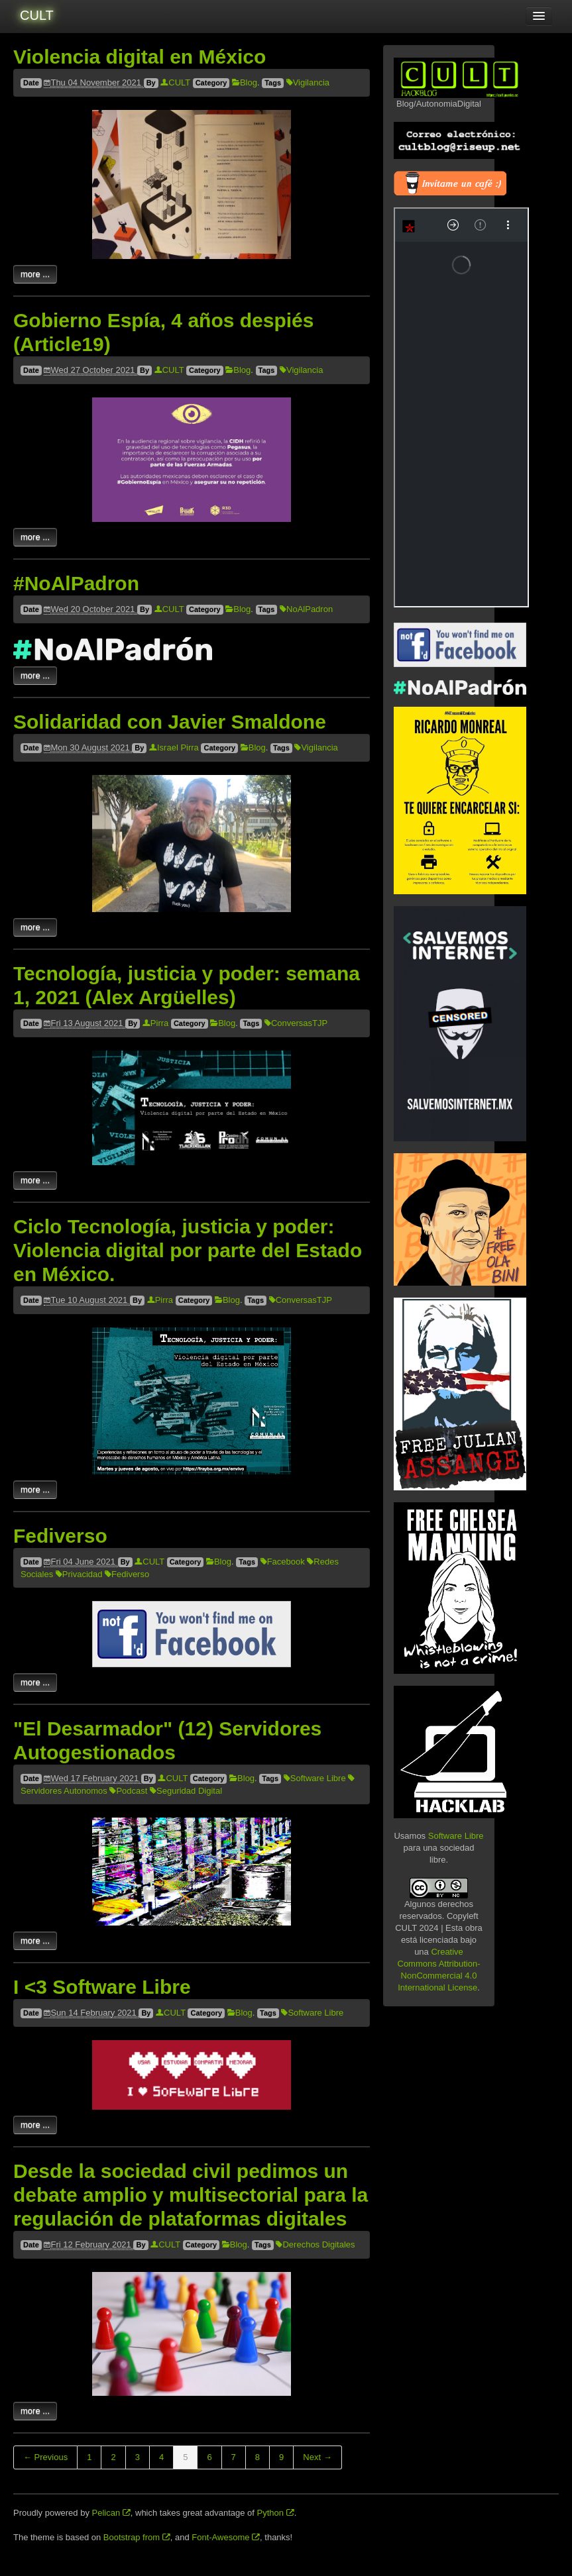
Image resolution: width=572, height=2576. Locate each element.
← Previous (45, 2457)
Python (275, 2513)
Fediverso (60, 1536)
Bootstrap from (136, 2537)
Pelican (111, 2513)
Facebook (282, 1562)
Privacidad (79, 1574)
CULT (37, 15)
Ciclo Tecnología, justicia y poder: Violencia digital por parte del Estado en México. (187, 1250)
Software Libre (315, 1778)
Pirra (155, 1023)
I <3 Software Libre (102, 1987)
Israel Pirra (174, 747)
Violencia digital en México (139, 57)
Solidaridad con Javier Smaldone (169, 722)
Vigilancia (307, 82)
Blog (244, 82)
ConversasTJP (295, 1023)
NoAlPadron (306, 609)
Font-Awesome (226, 2537)
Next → (317, 2457)
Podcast (128, 1791)
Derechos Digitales (315, 2244)
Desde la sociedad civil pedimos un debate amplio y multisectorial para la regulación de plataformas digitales (190, 2195)
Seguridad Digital (186, 1791)
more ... (35, 274)
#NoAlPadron (76, 583)
